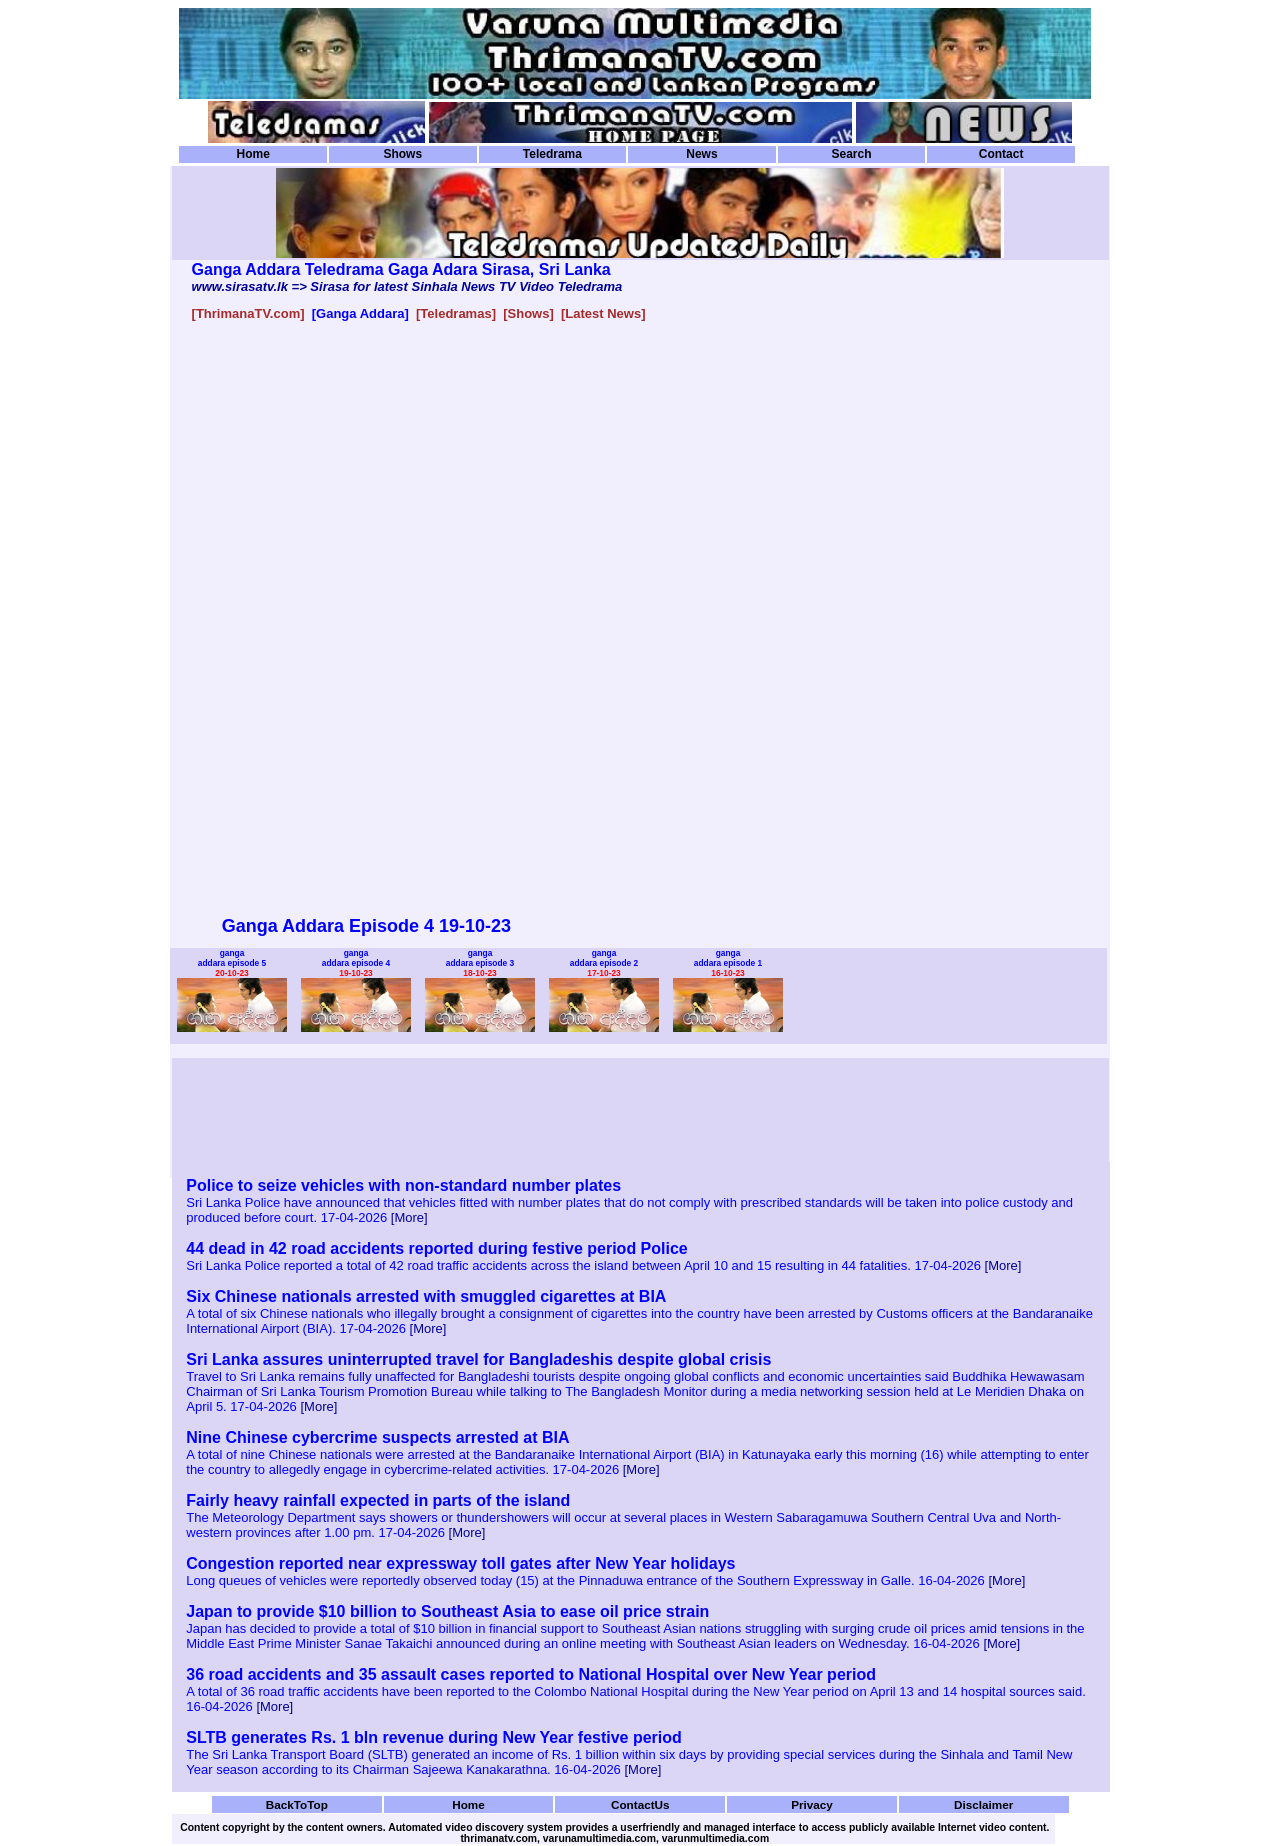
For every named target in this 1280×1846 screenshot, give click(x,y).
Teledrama (552, 154)
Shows (402, 154)
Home (253, 154)
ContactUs (640, 1804)
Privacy (812, 1804)
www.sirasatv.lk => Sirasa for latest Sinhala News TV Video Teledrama (407, 286)
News (701, 154)
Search (851, 154)
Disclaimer (983, 1804)
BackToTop (297, 1804)
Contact (1001, 154)
